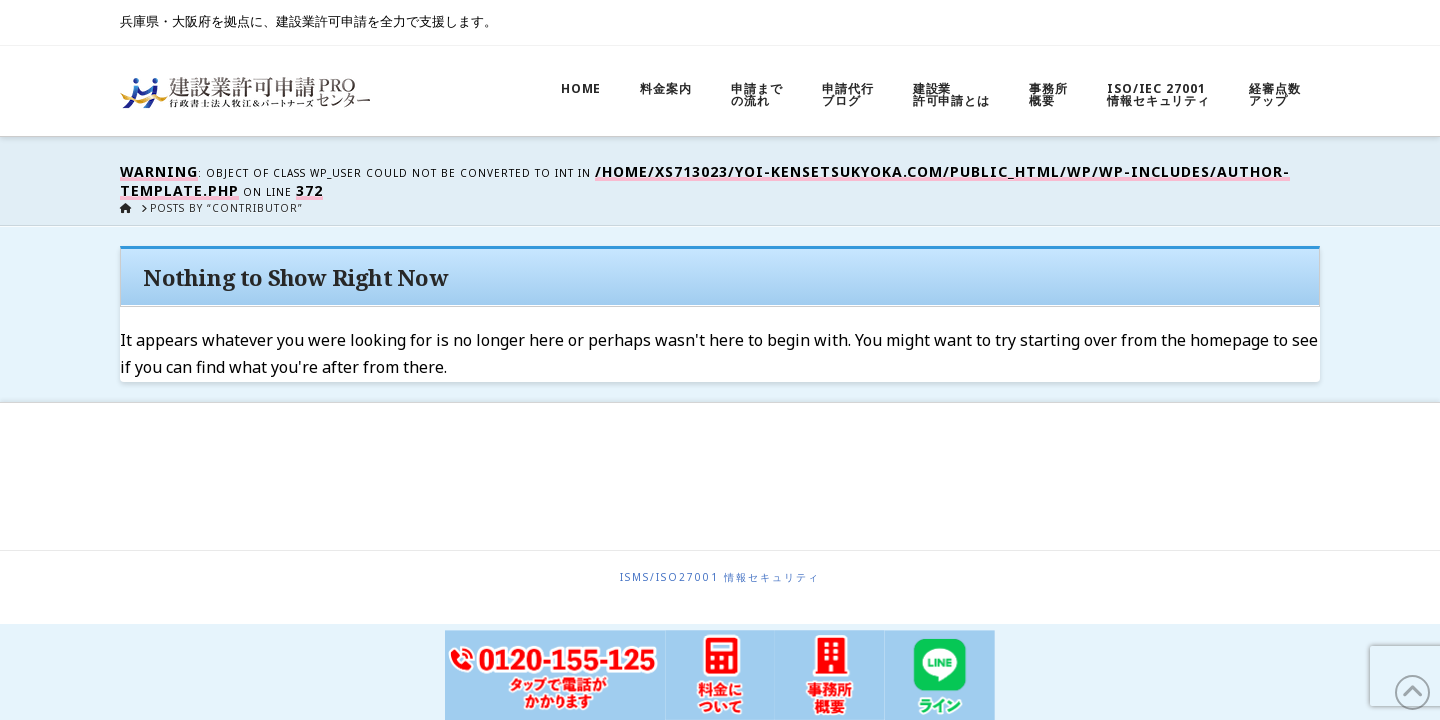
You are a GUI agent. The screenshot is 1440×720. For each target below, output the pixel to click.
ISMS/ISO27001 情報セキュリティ (720, 577)
